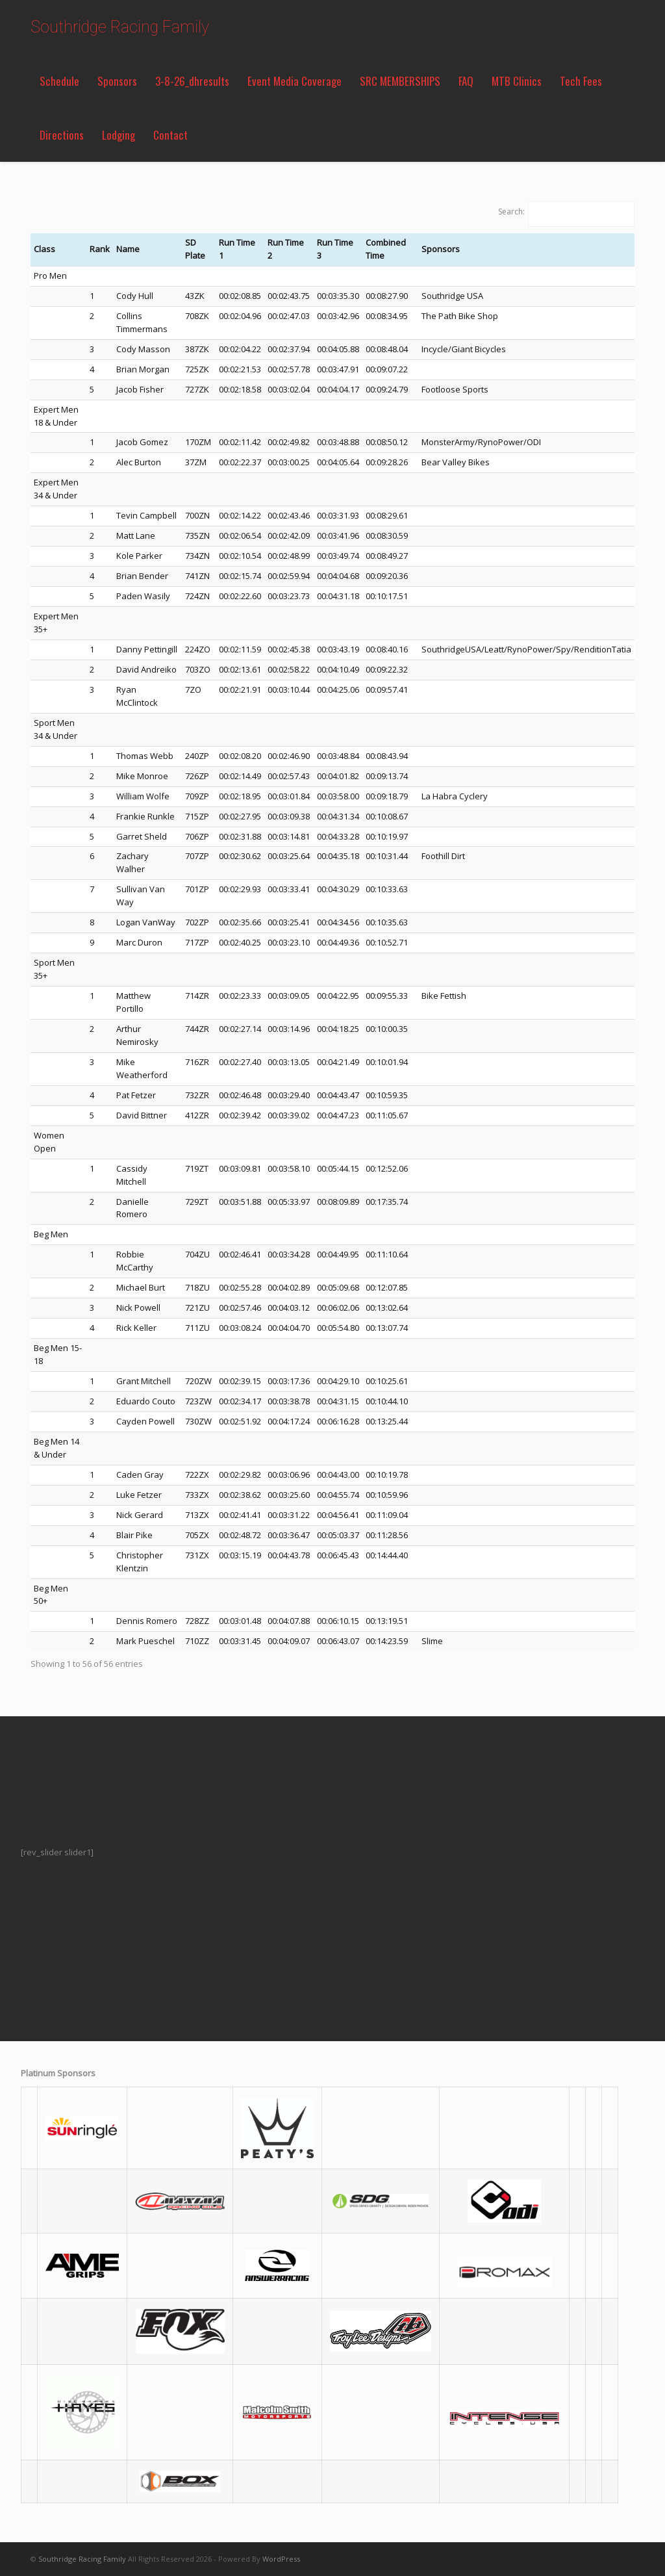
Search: (511, 211)
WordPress (281, 2559)
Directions (62, 135)
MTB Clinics (517, 81)
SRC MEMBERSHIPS (400, 81)
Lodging (118, 135)
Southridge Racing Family (120, 27)
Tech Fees (581, 81)
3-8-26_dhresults (192, 81)
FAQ (465, 81)
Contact (170, 135)
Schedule (59, 81)
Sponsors (117, 81)
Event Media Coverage (294, 81)
